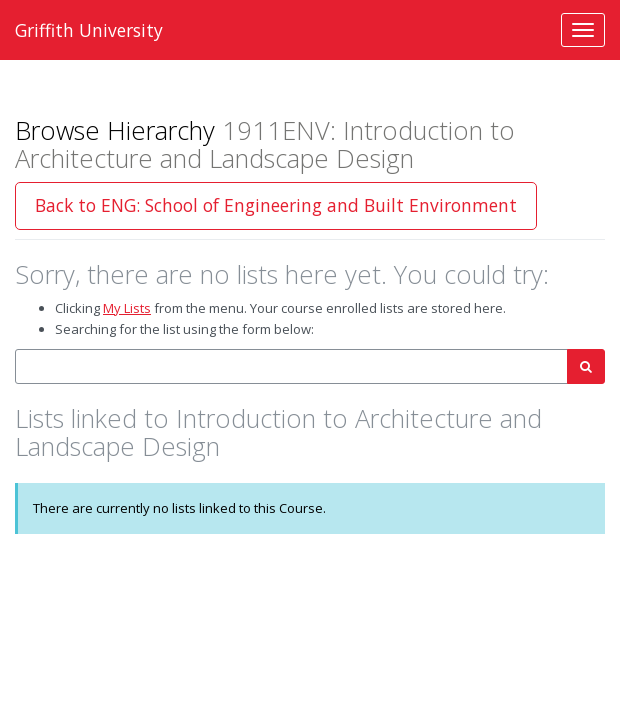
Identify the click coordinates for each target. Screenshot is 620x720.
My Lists (127, 308)
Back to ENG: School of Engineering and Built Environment (276, 205)
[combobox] (291, 366)
